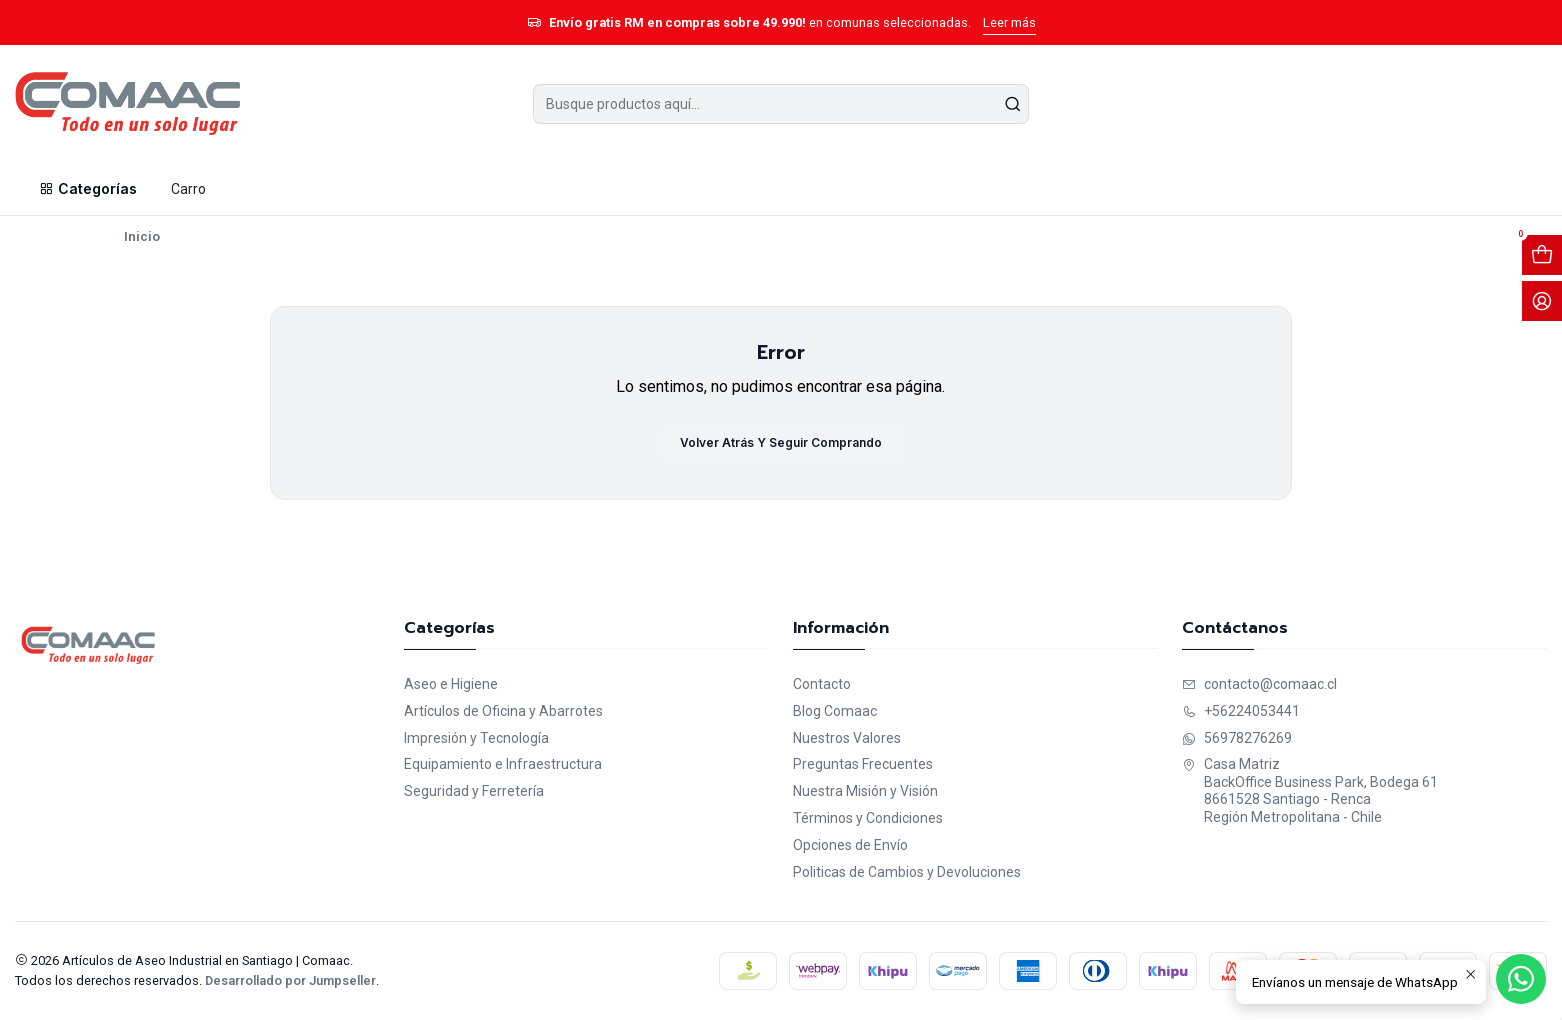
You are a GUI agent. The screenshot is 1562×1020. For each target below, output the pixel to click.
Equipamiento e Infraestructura (503, 764)
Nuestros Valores (847, 738)
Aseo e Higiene (451, 684)
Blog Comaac (835, 711)
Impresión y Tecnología (476, 738)
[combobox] (781, 104)
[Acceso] (1542, 301)
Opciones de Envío (850, 845)
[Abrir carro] (1542, 255)
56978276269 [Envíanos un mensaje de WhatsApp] (1237, 738)
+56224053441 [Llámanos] (1241, 711)
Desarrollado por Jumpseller (290, 980)
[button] (87, 189)
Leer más (1009, 22)
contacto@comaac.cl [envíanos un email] (1259, 684)
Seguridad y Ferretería (474, 791)
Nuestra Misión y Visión (865, 791)
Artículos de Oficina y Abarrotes (503, 711)
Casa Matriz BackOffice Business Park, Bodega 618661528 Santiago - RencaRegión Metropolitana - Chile (1310, 790)
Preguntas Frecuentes (863, 764)
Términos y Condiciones (868, 818)
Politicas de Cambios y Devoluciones (907, 872)
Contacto (822, 684)
